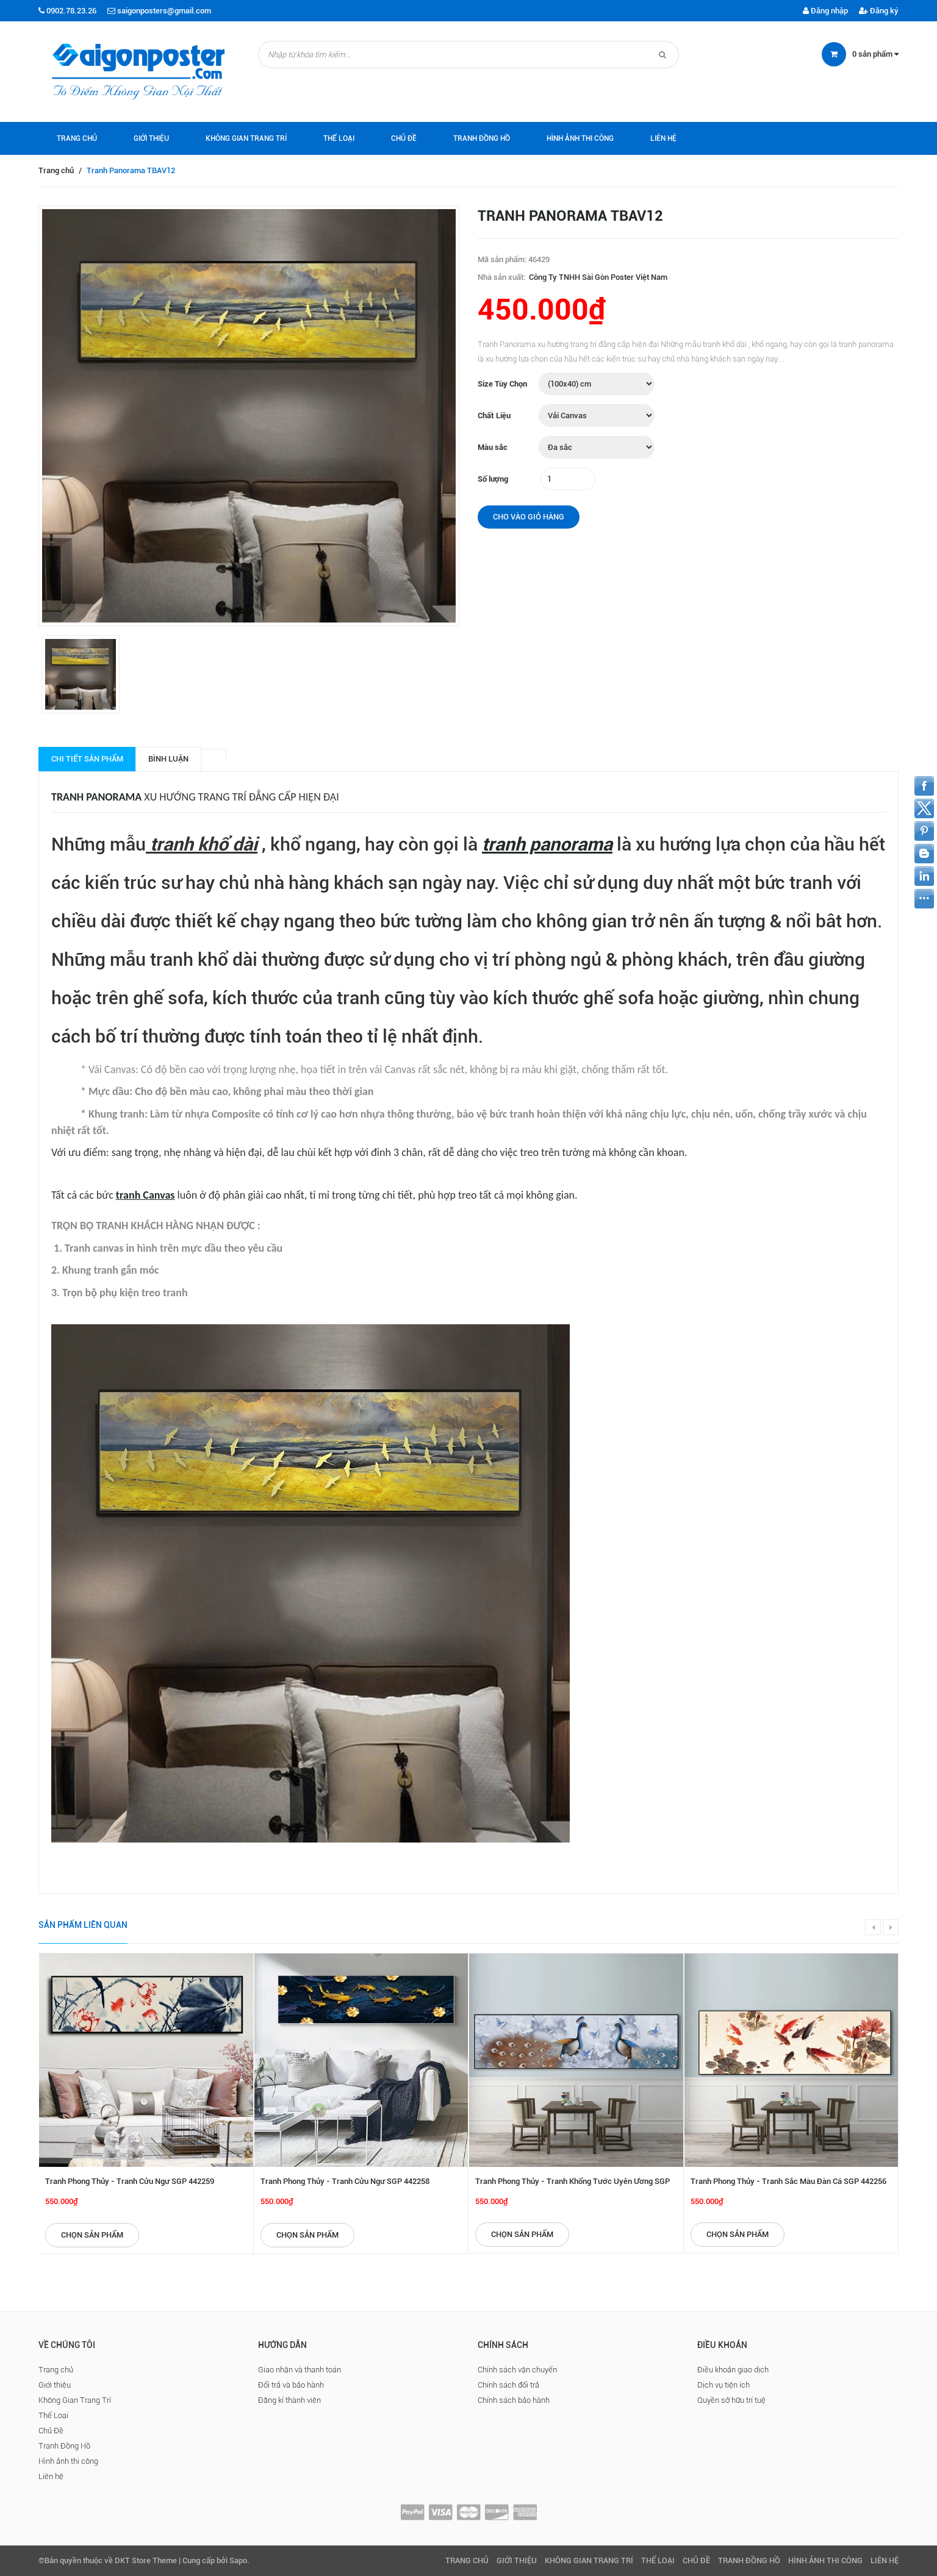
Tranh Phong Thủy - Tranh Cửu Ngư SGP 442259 (129, 2181)
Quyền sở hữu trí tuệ (731, 2400)
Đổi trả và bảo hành (291, 2384)
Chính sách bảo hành (514, 2400)
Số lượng (493, 478)
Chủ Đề (404, 138)
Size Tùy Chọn (502, 383)
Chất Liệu (494, 415)
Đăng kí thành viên (289, 2400)
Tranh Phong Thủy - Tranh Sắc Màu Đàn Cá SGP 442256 (788, 2181)
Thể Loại (338, 138)
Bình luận (168, 758)
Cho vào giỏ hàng (528, 516)
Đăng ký (879, 10)
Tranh (68, 797)
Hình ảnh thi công (580, 138)
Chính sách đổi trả (508, 2384)
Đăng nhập (825, 10)
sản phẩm (875, 54)
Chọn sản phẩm (92, 2234)
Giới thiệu (151, 138)
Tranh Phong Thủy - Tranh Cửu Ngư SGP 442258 (344, 2181)
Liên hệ (663, 138)
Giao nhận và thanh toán (299, 2369)
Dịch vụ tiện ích (723, 2384)
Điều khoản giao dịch (733, 2369)
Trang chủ (77, 138)
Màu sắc (493, 447)
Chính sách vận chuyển (517, 2369)
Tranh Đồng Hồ (481, 138)
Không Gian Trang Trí (246, 138)
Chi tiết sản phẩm (87, 758)
